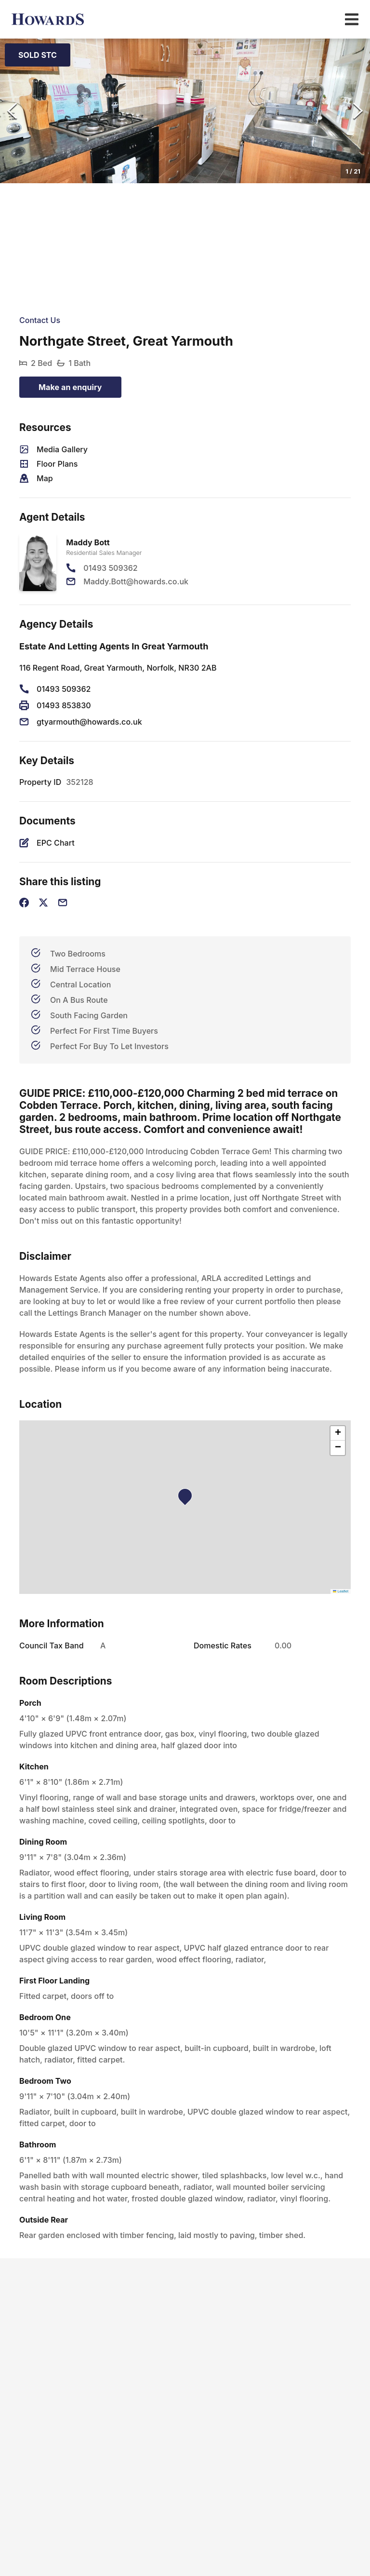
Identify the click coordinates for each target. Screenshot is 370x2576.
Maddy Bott (87, 542)
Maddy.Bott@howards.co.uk (135, 581)
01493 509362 (110, 568)
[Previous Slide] (12, 111)
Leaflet (340, 1591)
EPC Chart (56, 843)
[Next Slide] (358, 111)
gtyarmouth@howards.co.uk (89, 722)
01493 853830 (64, 705)
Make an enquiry (70, 387)
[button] (185, 111)
